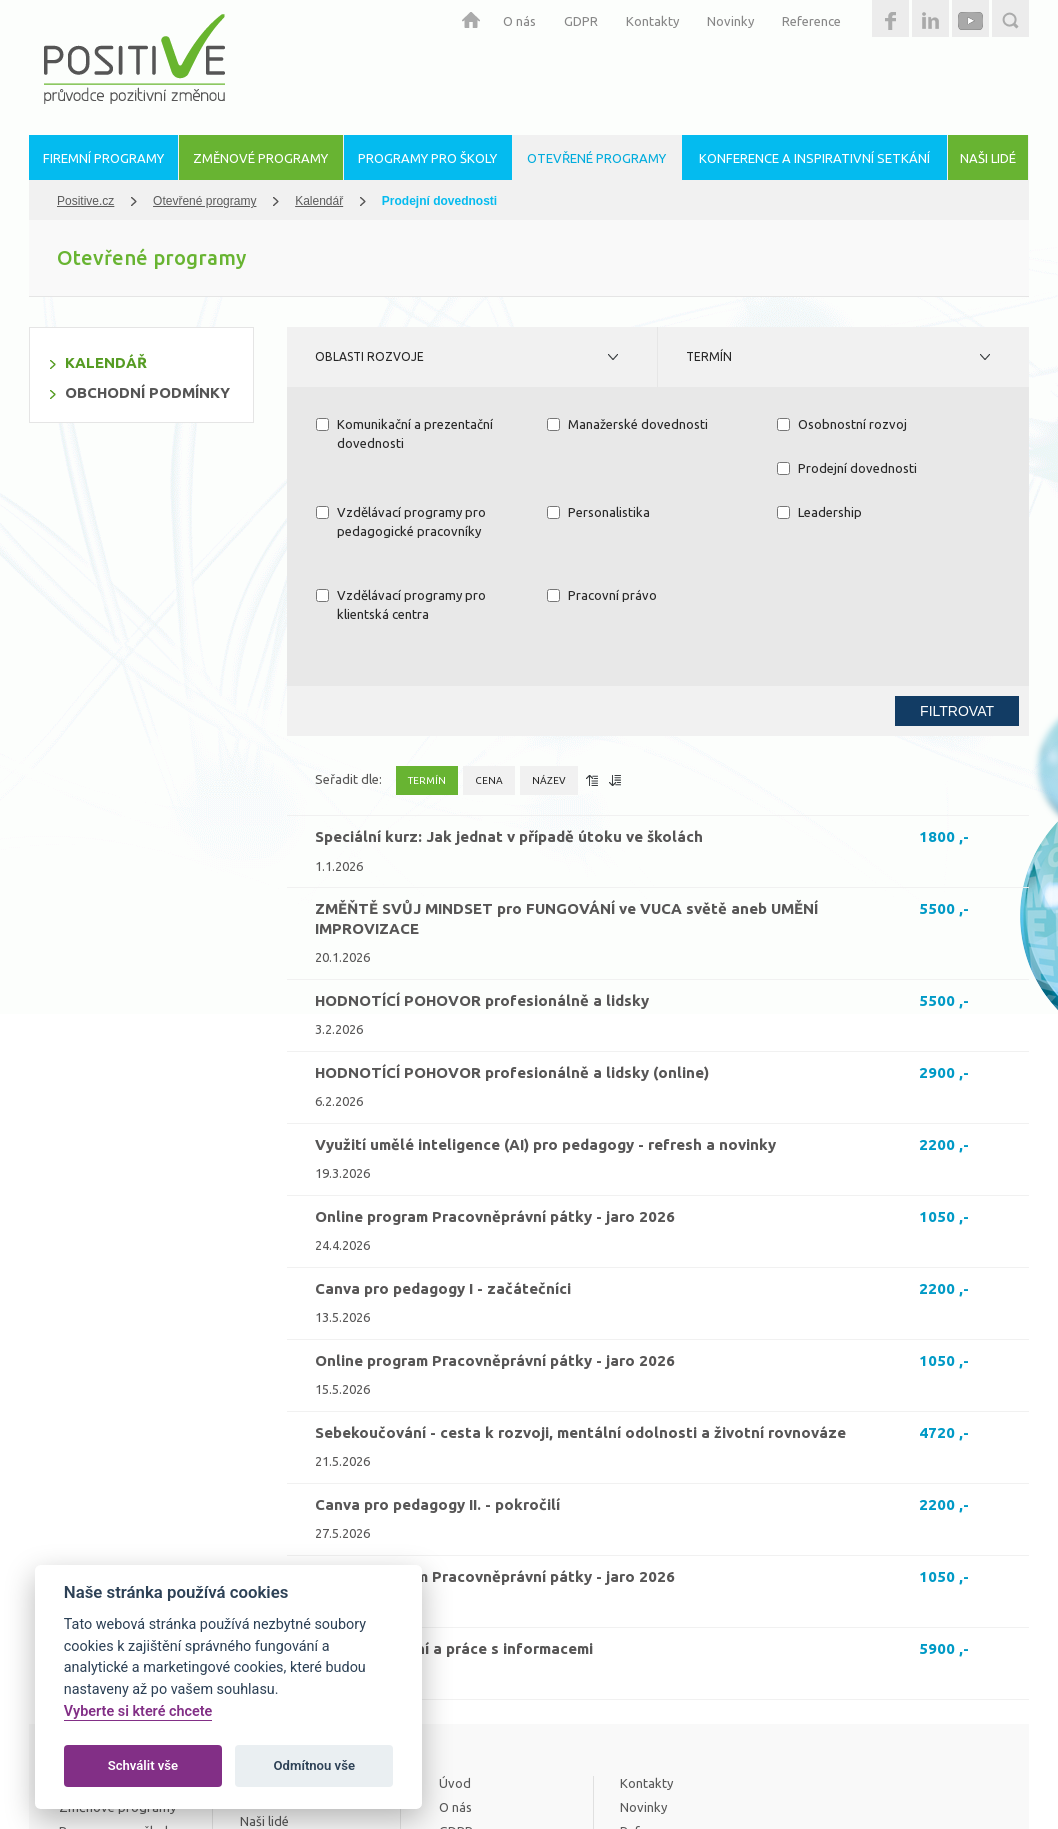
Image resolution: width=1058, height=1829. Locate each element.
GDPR (581, 21)
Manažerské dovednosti (627, 424)
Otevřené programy (204, 201)
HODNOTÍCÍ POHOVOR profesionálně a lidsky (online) (512, 950)
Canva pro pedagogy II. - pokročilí (437, 1382)
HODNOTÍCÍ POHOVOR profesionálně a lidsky (482, 878)
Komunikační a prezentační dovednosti (404, 434)
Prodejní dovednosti (386, 468)
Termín (709, 356)
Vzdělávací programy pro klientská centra (632, 522)
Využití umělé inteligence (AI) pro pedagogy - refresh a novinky (545, 1022)
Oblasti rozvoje (369, 356)
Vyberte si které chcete (138, 1711)
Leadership (358, 512)
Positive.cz (85, 201)
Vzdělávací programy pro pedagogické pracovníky (632, 478)
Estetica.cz (963, 1779)
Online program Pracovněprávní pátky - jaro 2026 (495, 1094)
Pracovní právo (832, 512)
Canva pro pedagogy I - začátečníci (443, 1166)
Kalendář (319, 201)
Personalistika (828, 468)
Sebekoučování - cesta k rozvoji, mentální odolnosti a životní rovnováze (580, 1310)
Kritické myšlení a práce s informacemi (454, 1526)
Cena (489, 658)
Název (549, 658)
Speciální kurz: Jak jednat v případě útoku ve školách (509, 714)
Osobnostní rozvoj (842, 424)
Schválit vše (143, 1765)
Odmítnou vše (314, 1765)
